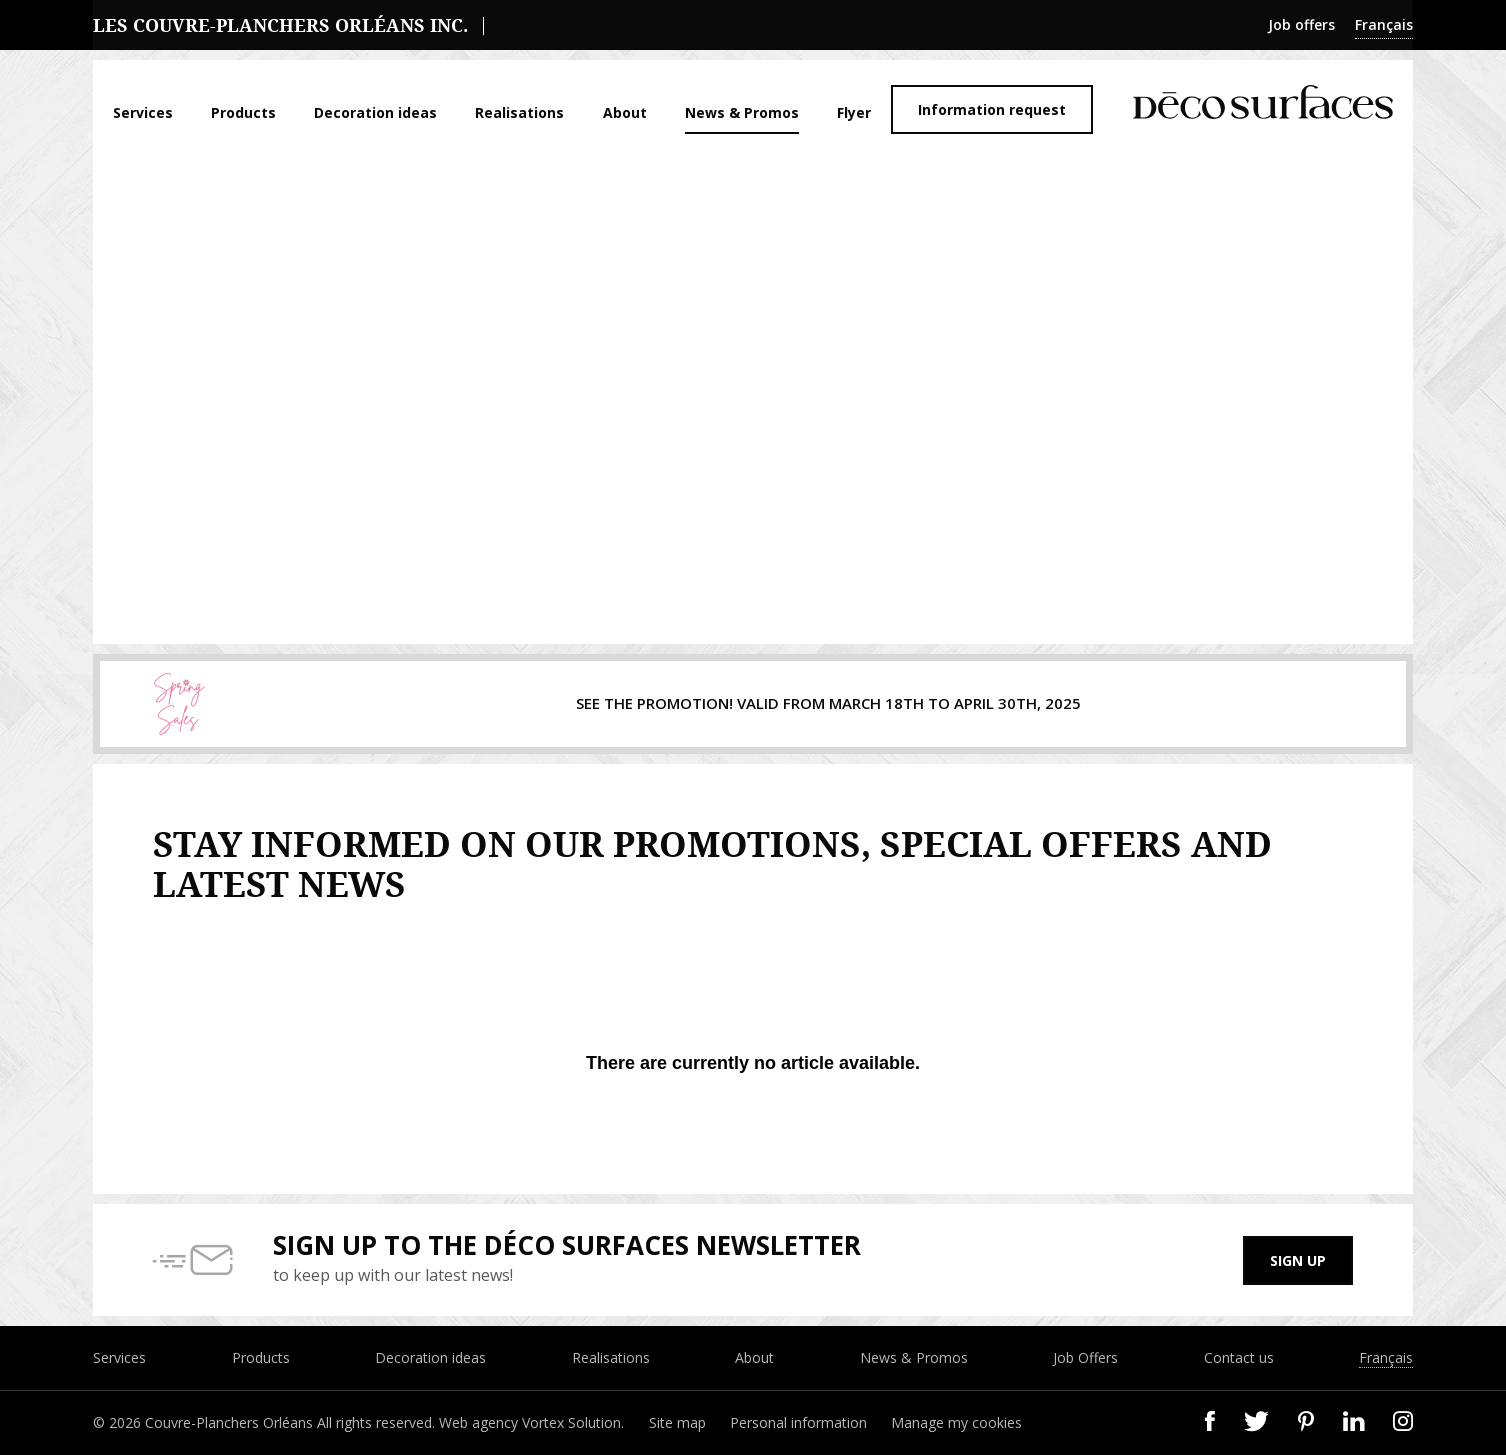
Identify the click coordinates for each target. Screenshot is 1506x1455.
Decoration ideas (375, 112)
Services (143, 112)
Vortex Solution (571, 1422)
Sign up (1298, 1260)
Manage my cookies (956, 1422)
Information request (992, 109)
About (625, 112)
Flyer (854, 112)
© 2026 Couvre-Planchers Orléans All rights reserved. (266, 1422)
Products (243, 112)
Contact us (1239, 1357)
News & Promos (742, 112)
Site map (677, 1422)
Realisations (519, 112)
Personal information (798, 1422)
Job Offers (1085, 1357)
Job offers (1301, 24)
